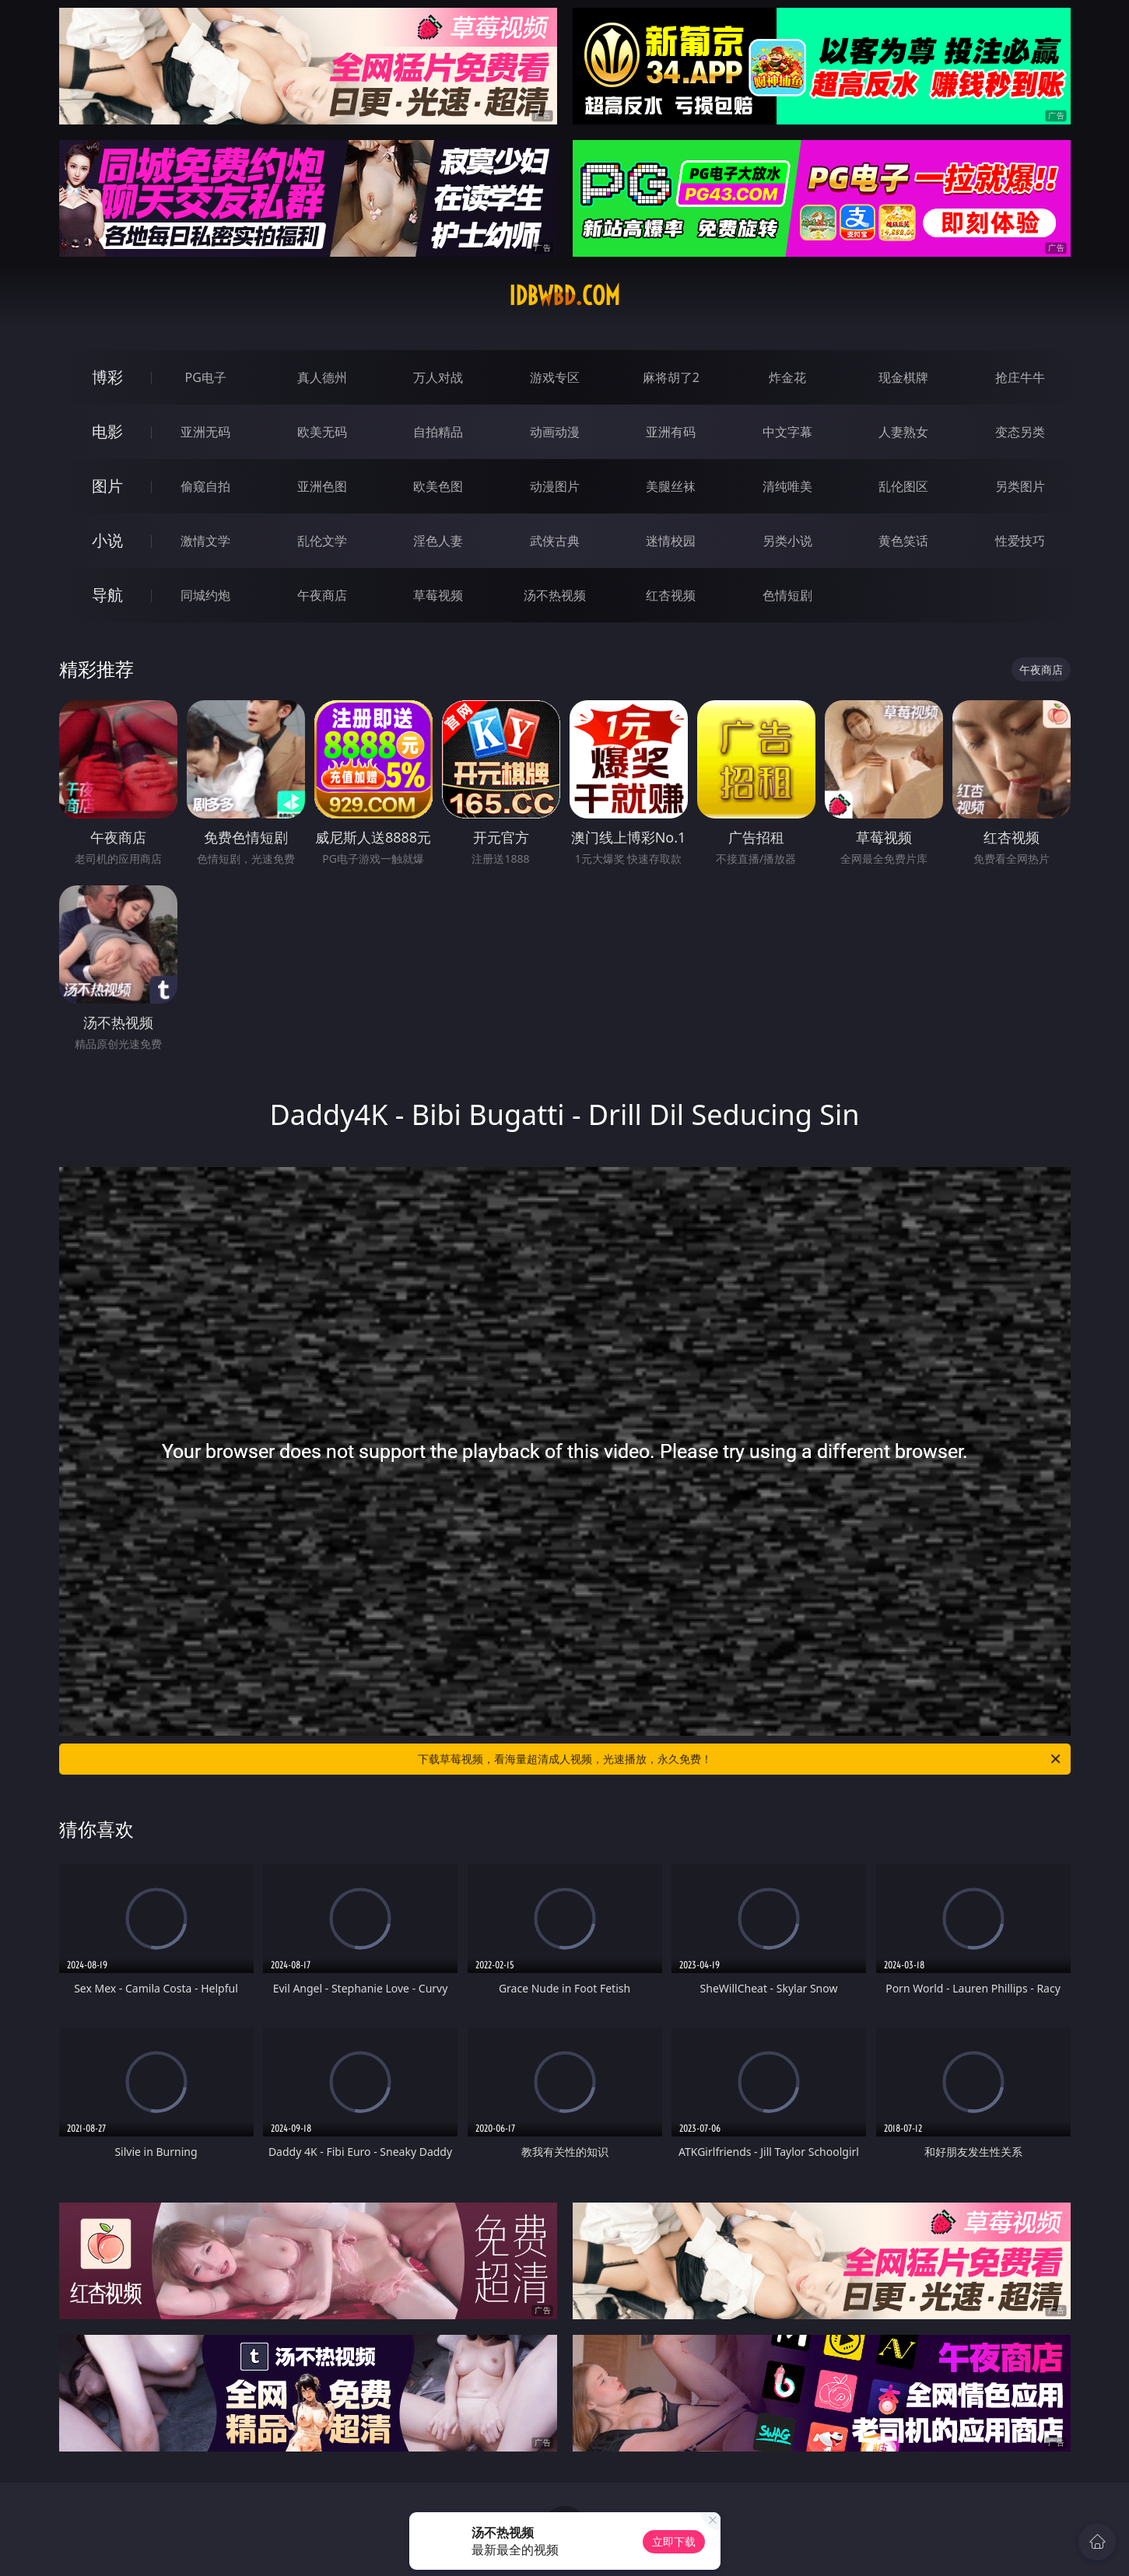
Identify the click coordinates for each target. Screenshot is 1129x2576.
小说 (107, 540)
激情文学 (205, 540)
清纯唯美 (787, 486)
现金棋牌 (903, 377)
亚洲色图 (322, 486)
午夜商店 (322, 595)
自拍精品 (438, 431)
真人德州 (322, 377)
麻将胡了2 (671, 377)
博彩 (107, 376)
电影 (107, 431)
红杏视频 (671, 595)
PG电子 (205, 377)
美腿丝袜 (671, 486)
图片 (107, 485)
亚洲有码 (671, 431)
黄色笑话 (903, 540)
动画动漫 (555, 431)
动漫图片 (555, 486)
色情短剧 (787, 595)
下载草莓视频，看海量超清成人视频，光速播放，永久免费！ (740, 1759)
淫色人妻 (438, 540)
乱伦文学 (322, 540)
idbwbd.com (564, 295)
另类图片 (1020, 486)
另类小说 (787, 540)
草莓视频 (438, 595)
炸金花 (787, 377)
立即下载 (674, 2541)
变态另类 (1020, 431)
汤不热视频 (555, 595)
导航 (107, 594)
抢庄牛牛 (1020, 377)
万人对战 (438, 377)
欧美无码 (322, 431)
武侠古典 (555, 540)
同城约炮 (205, 595)
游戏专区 (555, 377)
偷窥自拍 (205, 486)
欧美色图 (438, 486)
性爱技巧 (1020, 540)
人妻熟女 (903, 431)
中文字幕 (787, 431)
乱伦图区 (903, 486)
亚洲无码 (205, 431)
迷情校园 (671, 540)
